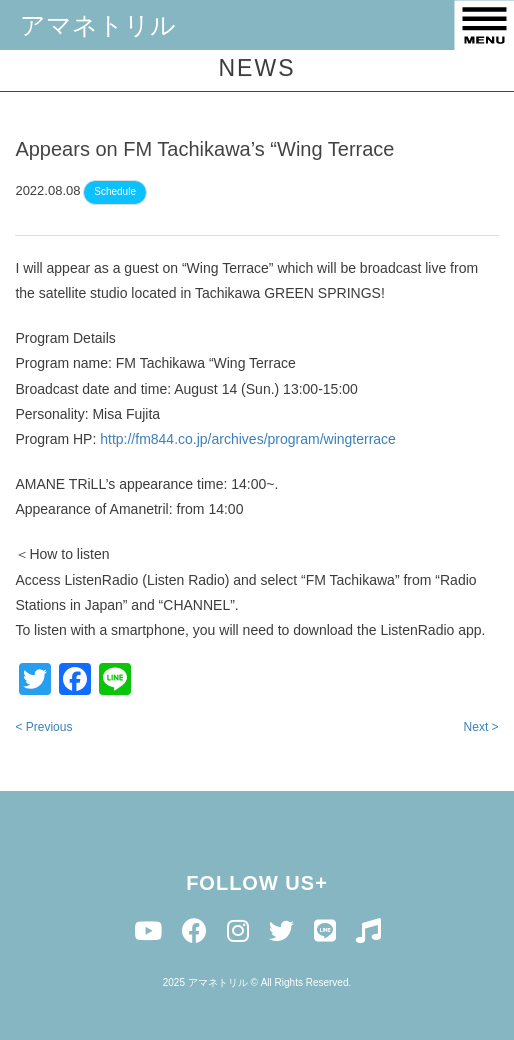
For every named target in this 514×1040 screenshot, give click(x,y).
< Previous (43, 730)
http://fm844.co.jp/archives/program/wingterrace (248, 442)
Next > (481, 730)
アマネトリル (98, 25)
